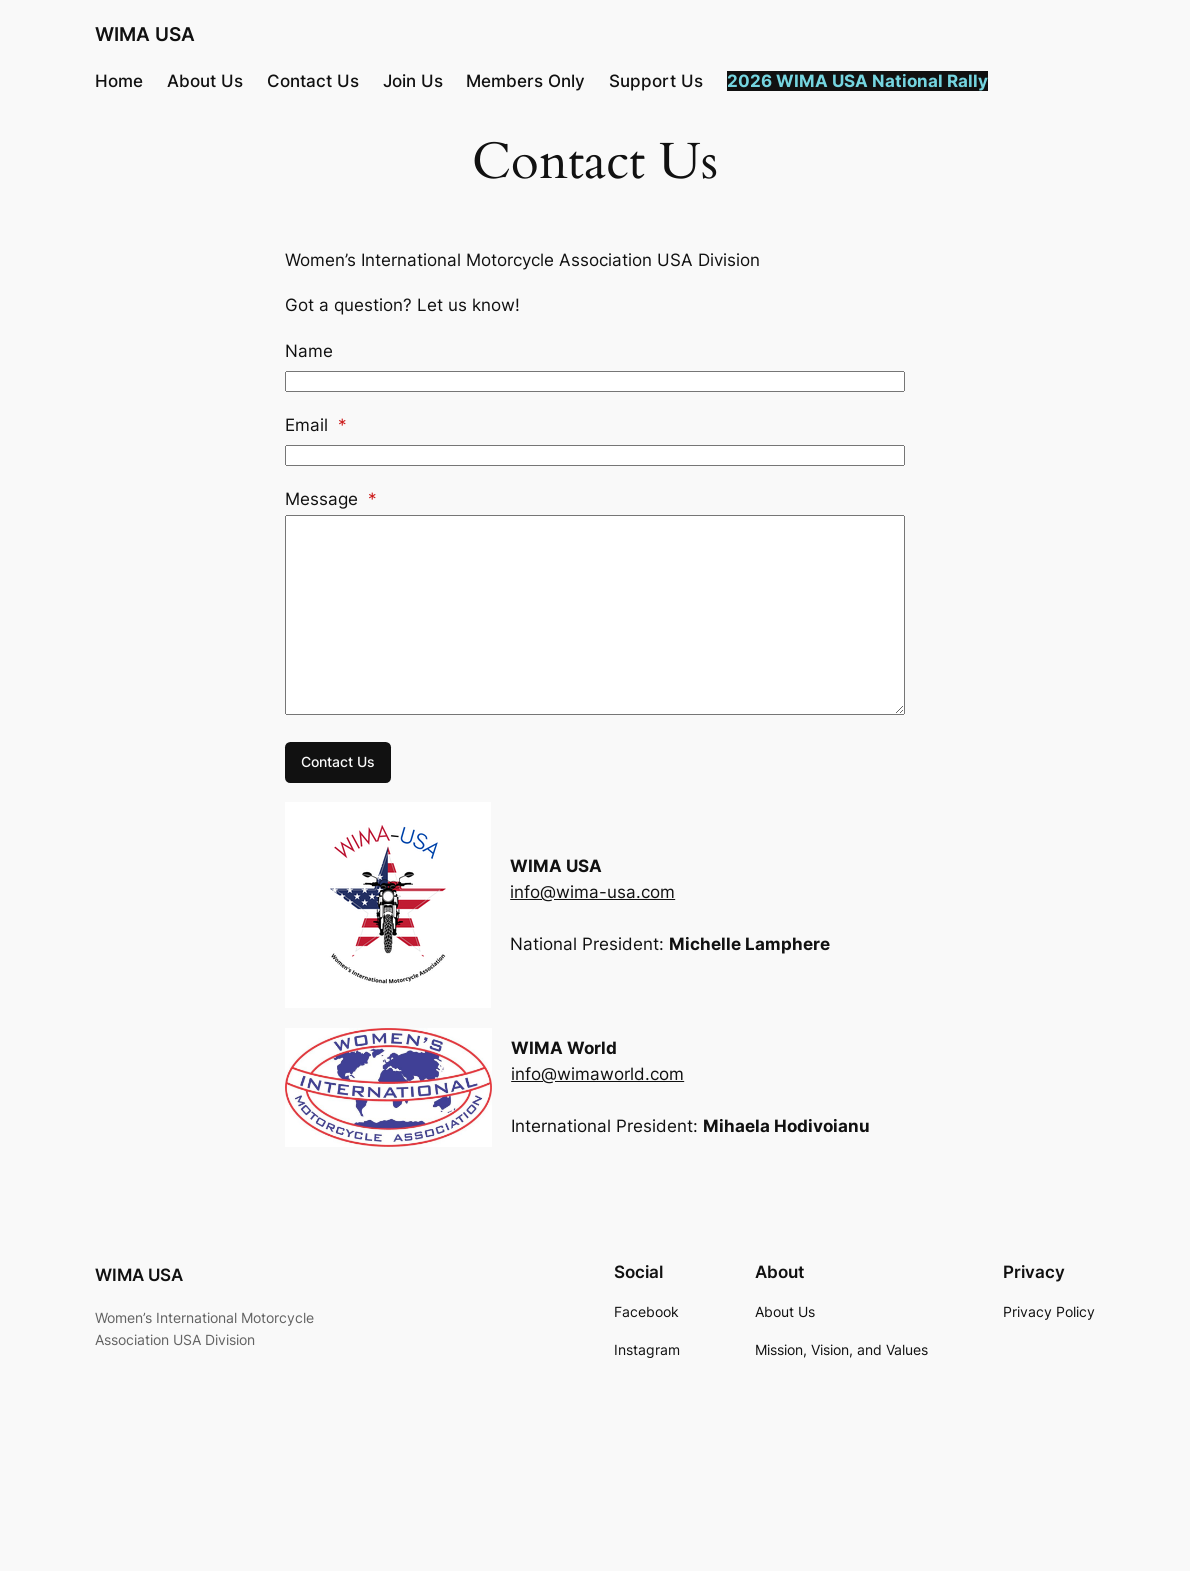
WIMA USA (145, 34)
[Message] (595, 615)
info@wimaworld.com (597, 1074)
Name (309, 351)
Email (316, 425)
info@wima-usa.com (592, 892)
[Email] (595, 455)
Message (331, 499)
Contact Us (338, 761)
